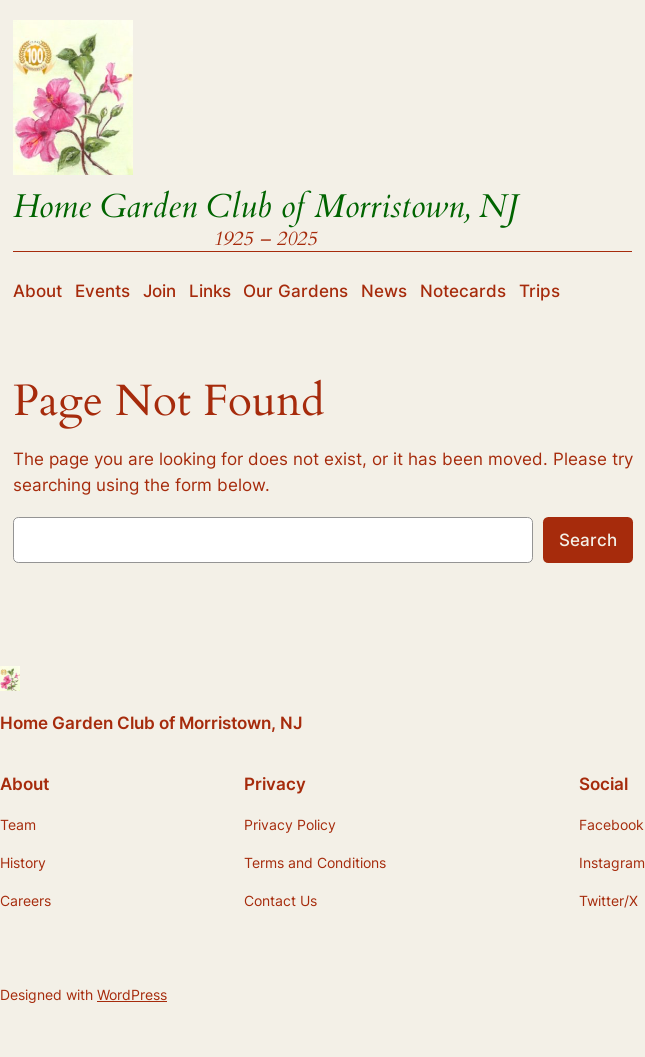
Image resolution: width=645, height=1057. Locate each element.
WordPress (132, 994)
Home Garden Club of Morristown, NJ (265, 206)
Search (588, 540)
